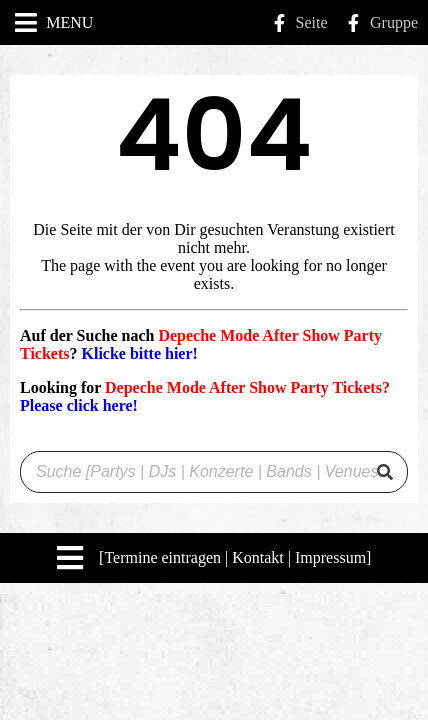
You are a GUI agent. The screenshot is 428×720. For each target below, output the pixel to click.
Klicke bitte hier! (139, 353)
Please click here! (79, 405)
